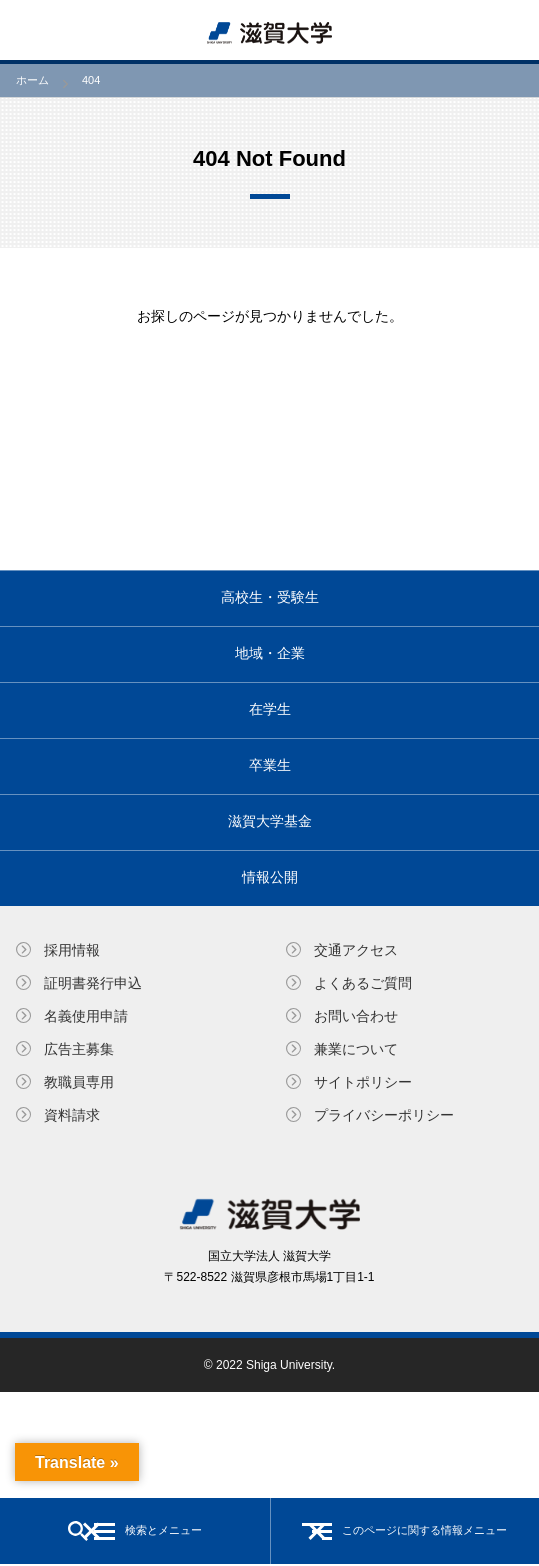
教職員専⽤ (79, 1082)
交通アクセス (356, 950)
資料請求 (72, 1115)
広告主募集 (79, 1049)
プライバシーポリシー (384, 1115)
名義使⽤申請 (86, 1016)
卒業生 (270, 765)
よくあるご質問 (363, 983)
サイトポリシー (363, 1082)
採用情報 (72, 950)
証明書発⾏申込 (93, 983)
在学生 (270, 709)
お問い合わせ (356, 1016)
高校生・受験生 (270, 597)
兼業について (356, 1049)
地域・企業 (270, 653)
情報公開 (270, 877)
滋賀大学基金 (270, 821)
